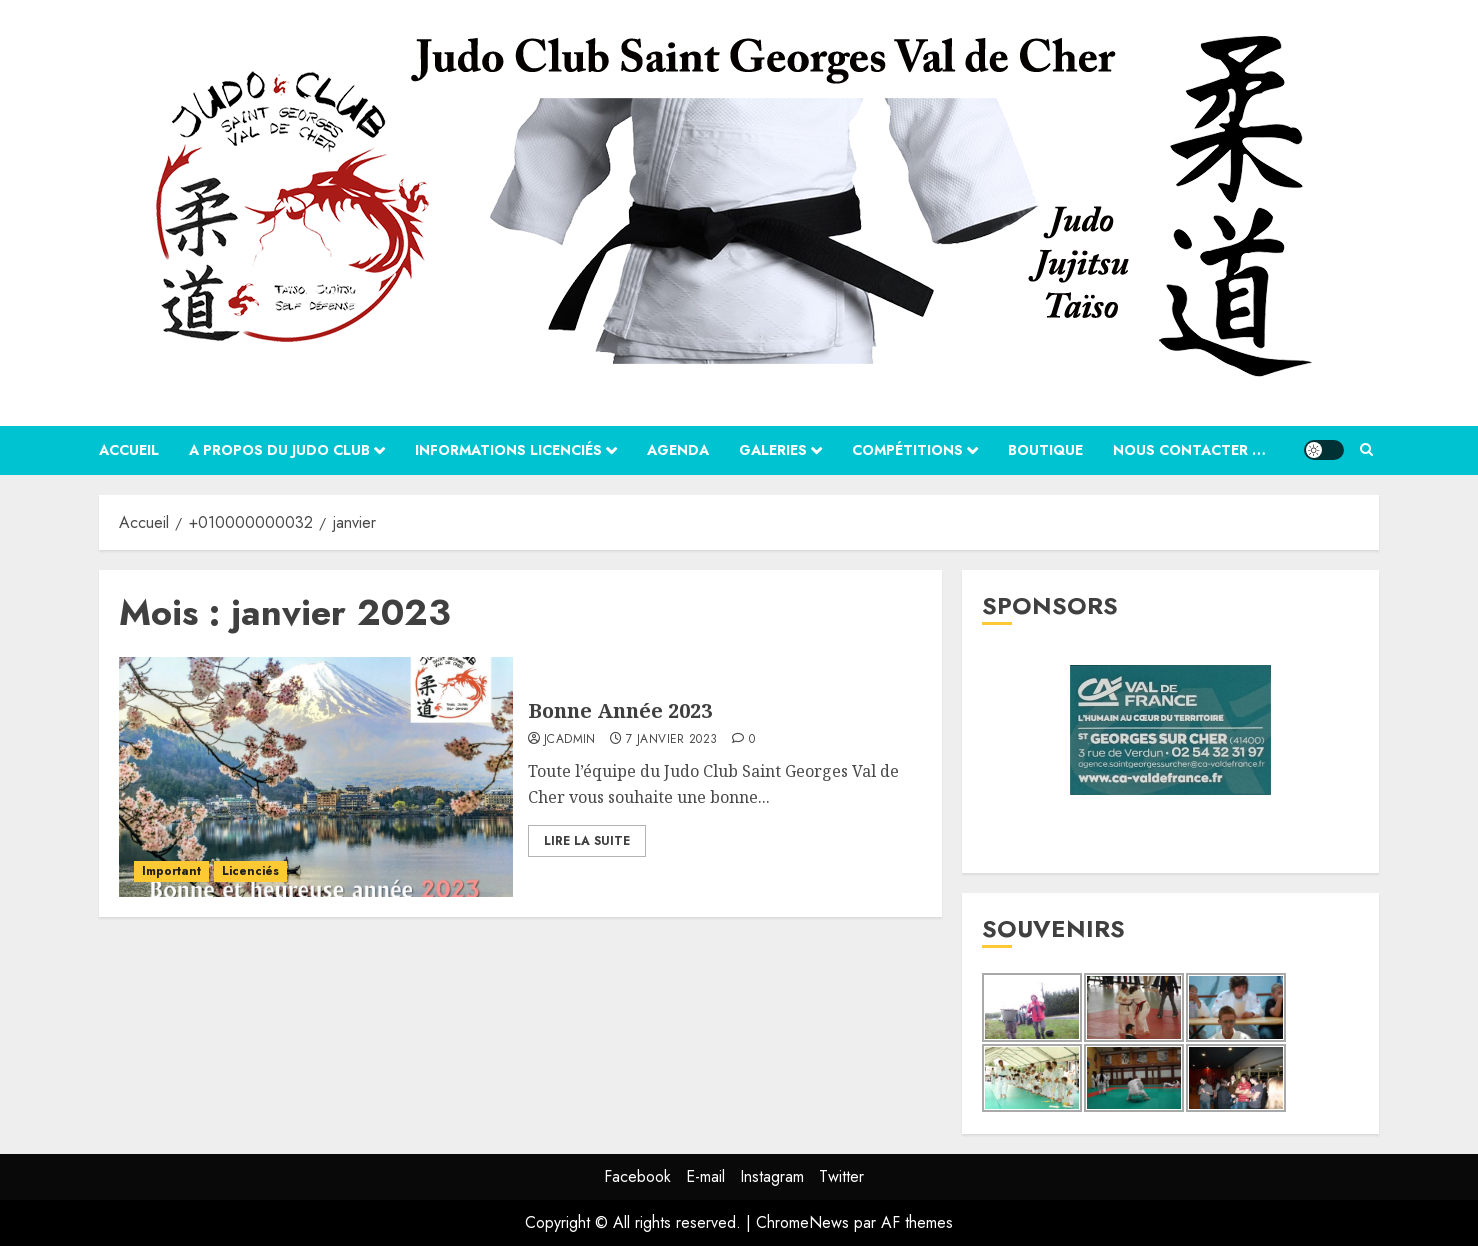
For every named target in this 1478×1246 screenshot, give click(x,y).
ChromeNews (802, 1222)
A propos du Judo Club (279, 450)
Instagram (772, 1176)
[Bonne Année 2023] (316, 777)
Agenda (678, 450)
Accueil (129, 450)
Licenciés (250, 871)
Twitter (841, 1176)
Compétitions (907, 450)
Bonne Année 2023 (620, 710)
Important (171, 871)
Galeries (773, 450)
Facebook (637, 1176)
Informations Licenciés (508, 450)
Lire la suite (587, 841)
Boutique (1045, 450)
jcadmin (570, 740)
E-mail (705, 1176)
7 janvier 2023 (671, 740)
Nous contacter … (1189, 450)
